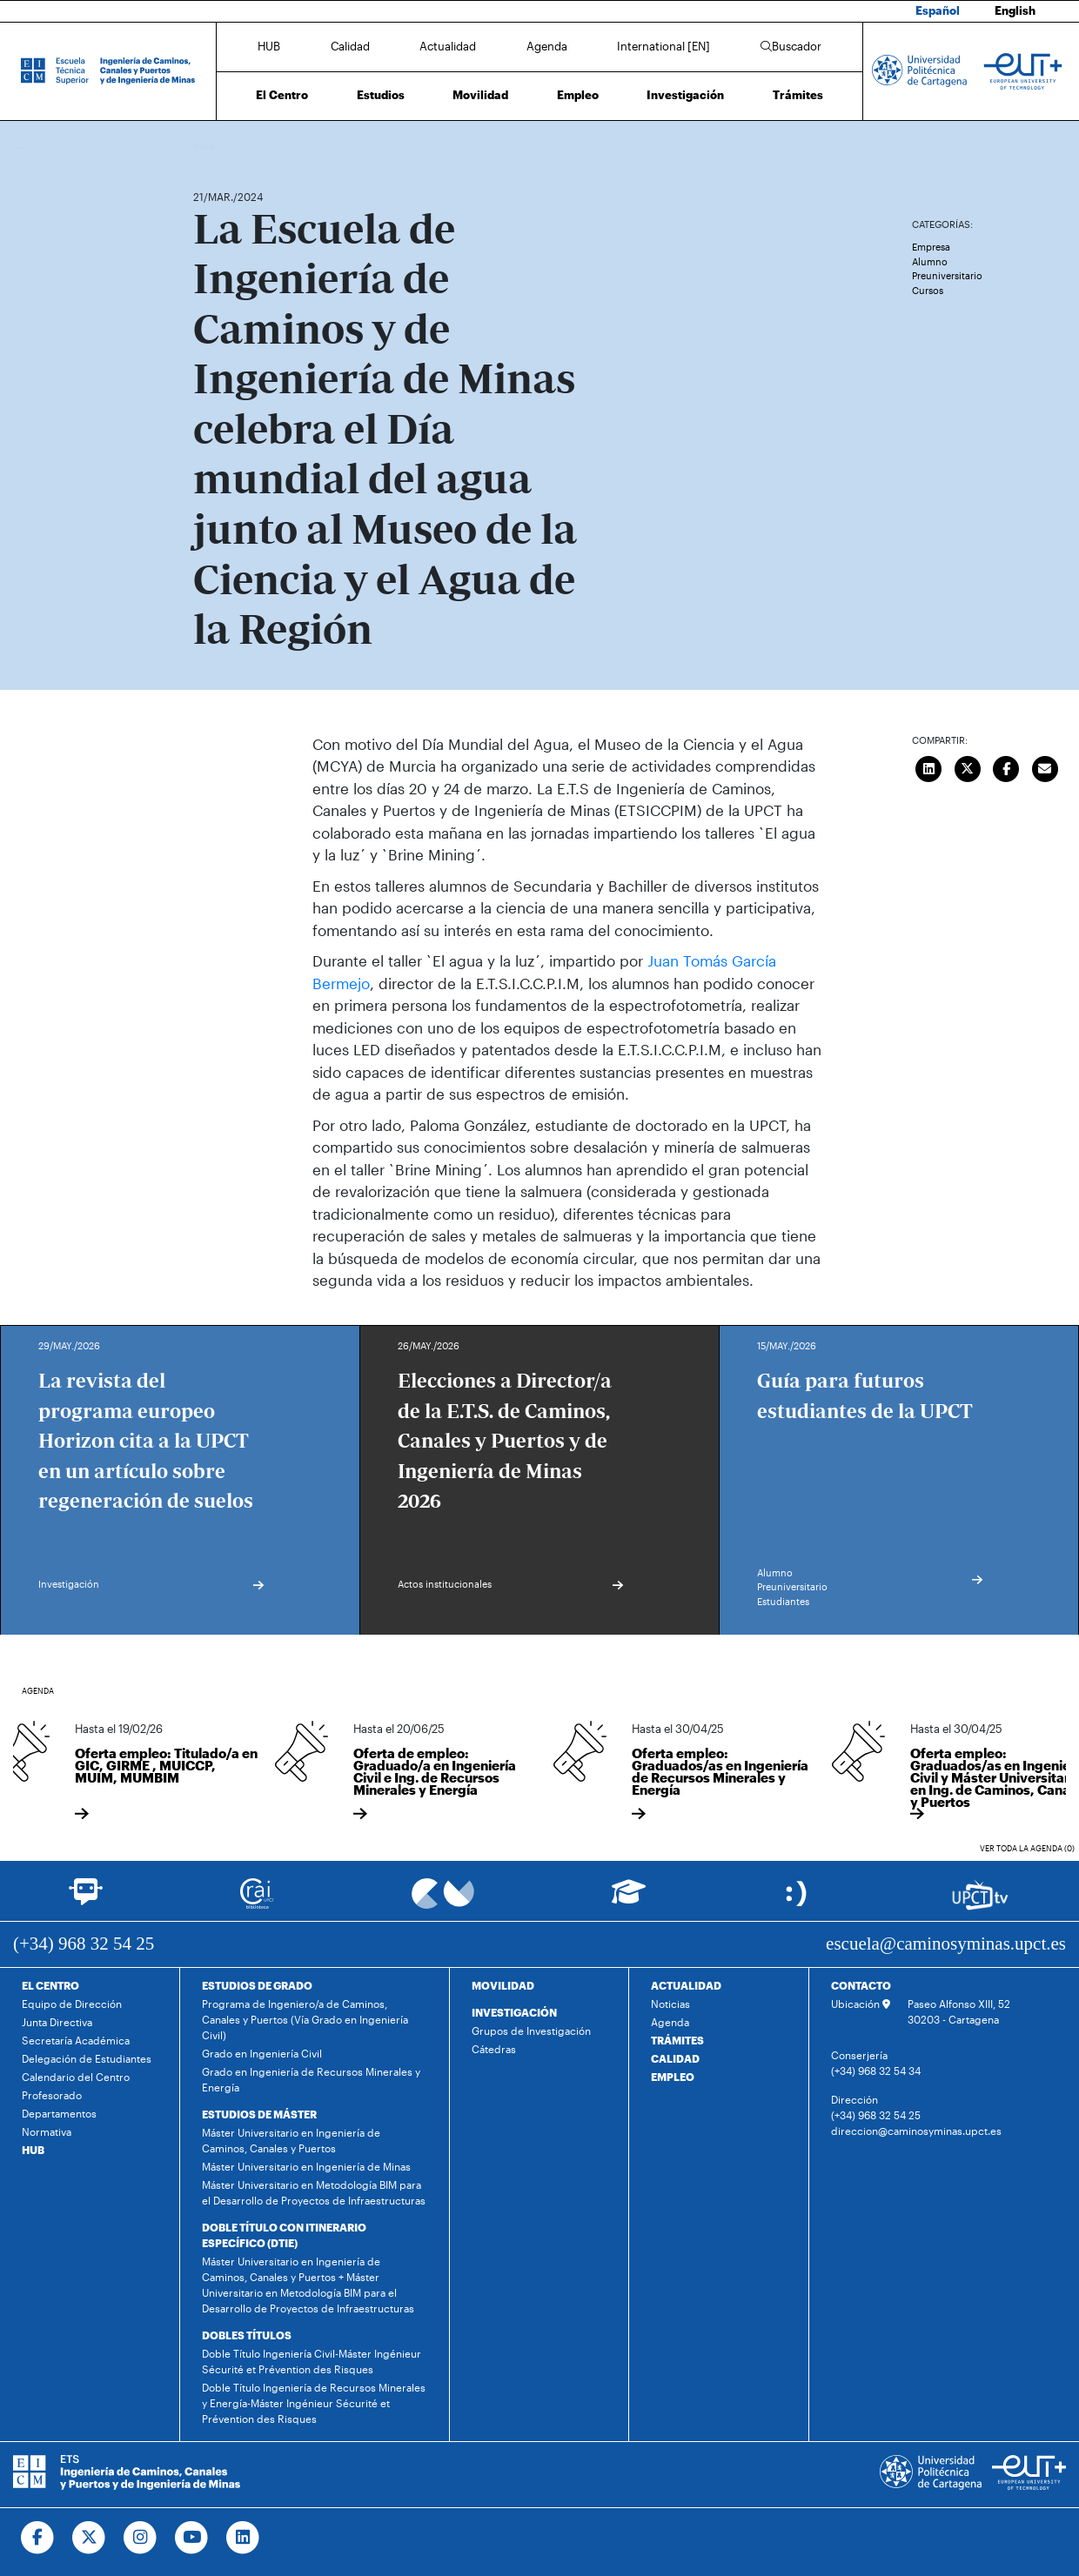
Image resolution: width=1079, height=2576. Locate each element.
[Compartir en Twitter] (967, 767)
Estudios (381, 95)
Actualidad (447, 46)
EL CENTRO (50, 1985)
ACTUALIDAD (686, 1985)
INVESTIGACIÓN (514, 2012)
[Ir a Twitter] (89, 2538)
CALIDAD (675, 2058)
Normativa (46, 2131)
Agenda (546, 46)
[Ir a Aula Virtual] (629, 1900)
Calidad (350, 46)
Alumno (930, 261)
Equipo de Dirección (72, 2003)
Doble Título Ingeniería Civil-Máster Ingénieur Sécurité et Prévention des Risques (311, 2361)
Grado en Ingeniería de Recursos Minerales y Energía (311, 2079)
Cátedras (494, 2049)
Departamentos (59, 2113)
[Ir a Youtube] (192, 2538)
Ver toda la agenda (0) (1027, 1848)
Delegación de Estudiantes (86, 2058)
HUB (269, 46)
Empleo (578, 95)
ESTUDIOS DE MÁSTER (259, 2114)
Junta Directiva (57, 2022)
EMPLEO (672, 2077)
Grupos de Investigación (531, 2030)
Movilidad (480, 95)
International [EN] (663, 46)
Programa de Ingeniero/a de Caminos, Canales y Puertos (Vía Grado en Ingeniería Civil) (305, 2019)
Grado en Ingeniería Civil (262, 2053)
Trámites (798, 95)
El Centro (282, 95)
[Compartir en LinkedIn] (928, 767)
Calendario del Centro (76, 2077)
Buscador (791, 46)
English (1015, 10)
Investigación (685, 95)
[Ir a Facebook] (38, 2538)
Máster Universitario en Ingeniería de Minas (306, 2166)
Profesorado (52, 2095)
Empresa (931, 246)
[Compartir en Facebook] (1005, 767)
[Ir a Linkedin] (243, 2538)
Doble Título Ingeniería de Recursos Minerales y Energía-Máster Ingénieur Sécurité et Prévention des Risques (314, 2403)
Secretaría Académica (76, 2040)
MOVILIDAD (503, 1985)
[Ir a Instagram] (140, 2538)
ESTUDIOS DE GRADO (257, 1985)
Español (937, 10)
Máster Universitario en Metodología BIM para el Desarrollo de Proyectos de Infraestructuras (314, 2192)
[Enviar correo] (1045, 767)
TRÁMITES (677, 2040)
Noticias (670, 2003)
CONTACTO (861, 1985)
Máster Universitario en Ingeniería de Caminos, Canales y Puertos (291, 2140)
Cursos (927, 290)
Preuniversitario (947, 275)
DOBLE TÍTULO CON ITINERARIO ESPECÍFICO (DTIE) (284, 2235)
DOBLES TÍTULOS (247, 2335)
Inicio (207, 145)
